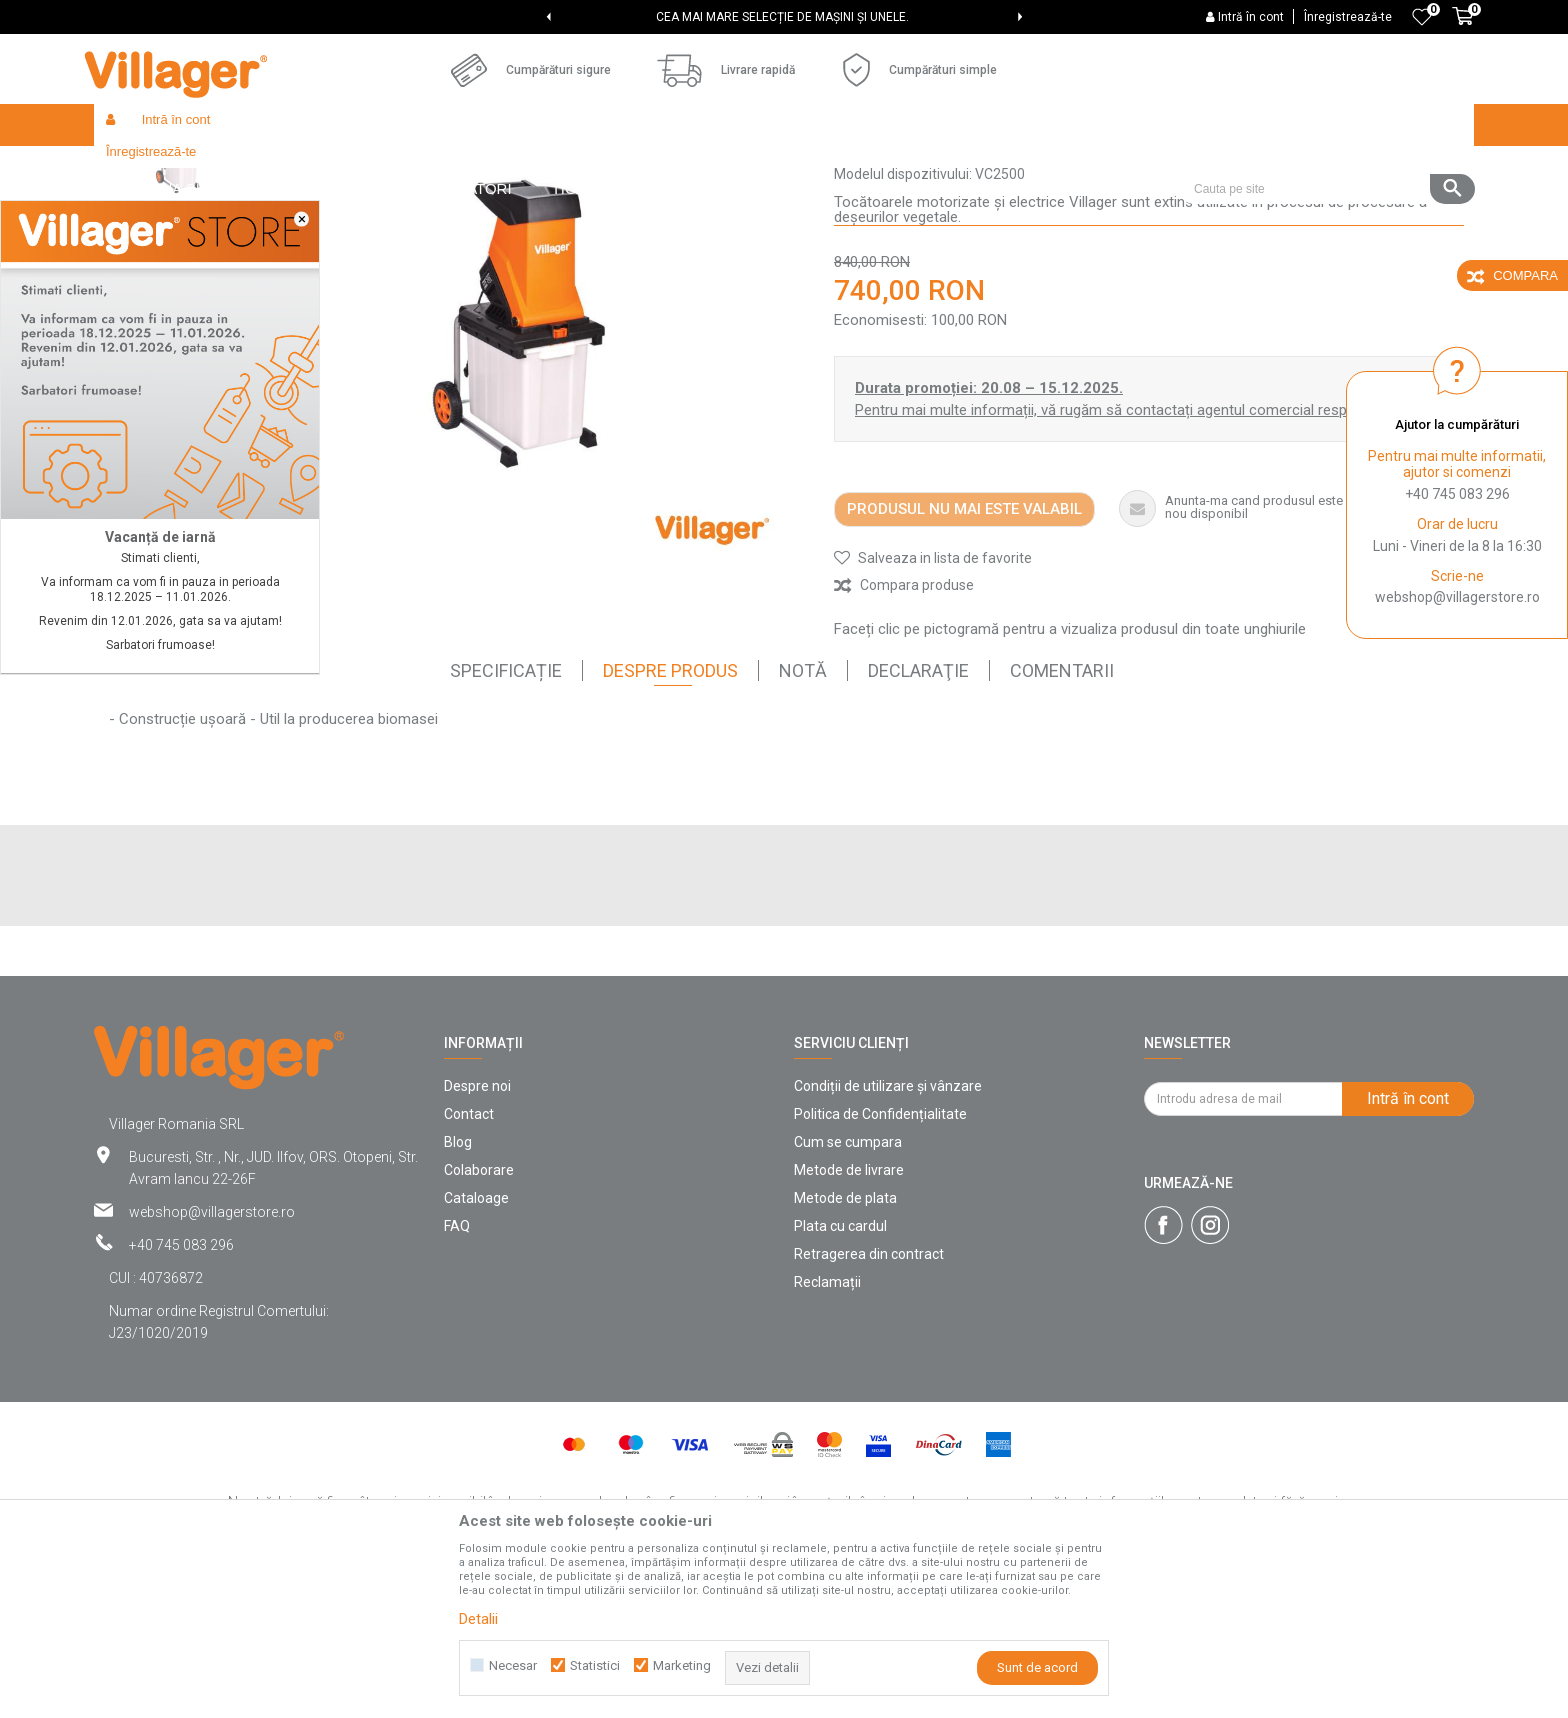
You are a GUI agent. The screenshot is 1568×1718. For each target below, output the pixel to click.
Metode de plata (845, 1344)
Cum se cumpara (848, 1288)
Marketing (682, 1665)
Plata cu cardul (840, 1372)
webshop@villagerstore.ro (1457, 597)
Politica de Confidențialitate (880, 1260)
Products (266, 167)
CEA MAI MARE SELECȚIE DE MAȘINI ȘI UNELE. (782, 17)
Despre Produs (670, 816)
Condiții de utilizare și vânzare (888, 1232)
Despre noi (477, 1232)
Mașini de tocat (525, 167)
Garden (328, 167)
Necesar (513, 1665)
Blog (458, 1288)
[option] (784, 17)
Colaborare (479, 1316)
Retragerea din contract (869, 1400)
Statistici (595, 1665)
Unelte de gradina (415, 167)
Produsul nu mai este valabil (964, 655)
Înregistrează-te (1348, 17)
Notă (803, 816)
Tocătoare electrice (640, 167)
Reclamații (827, 1428)
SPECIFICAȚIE (506, 816)
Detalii (478, 1619)
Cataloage (476, 1344)
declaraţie (918, 816)
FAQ (457, 1372)
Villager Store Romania (159, 167)
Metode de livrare (849, 1316)
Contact (469, 1260)
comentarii (1062, 816)
